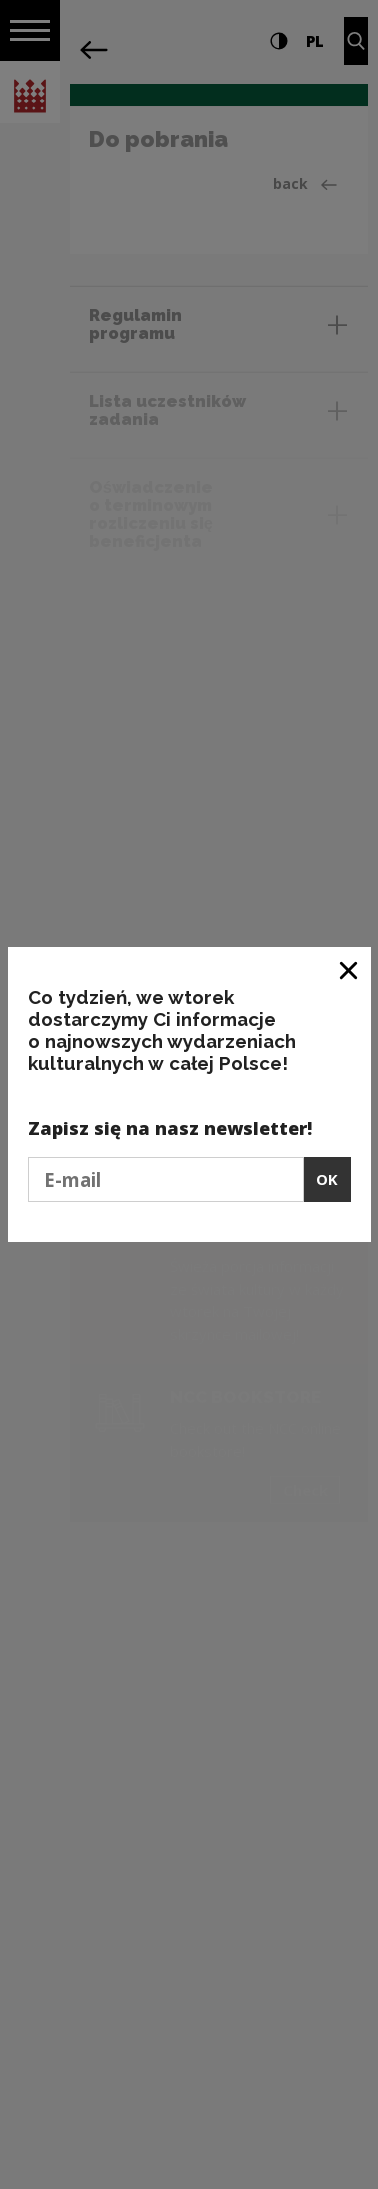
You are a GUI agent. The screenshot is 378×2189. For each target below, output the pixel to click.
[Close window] (349, 969)
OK (327, 1179)
